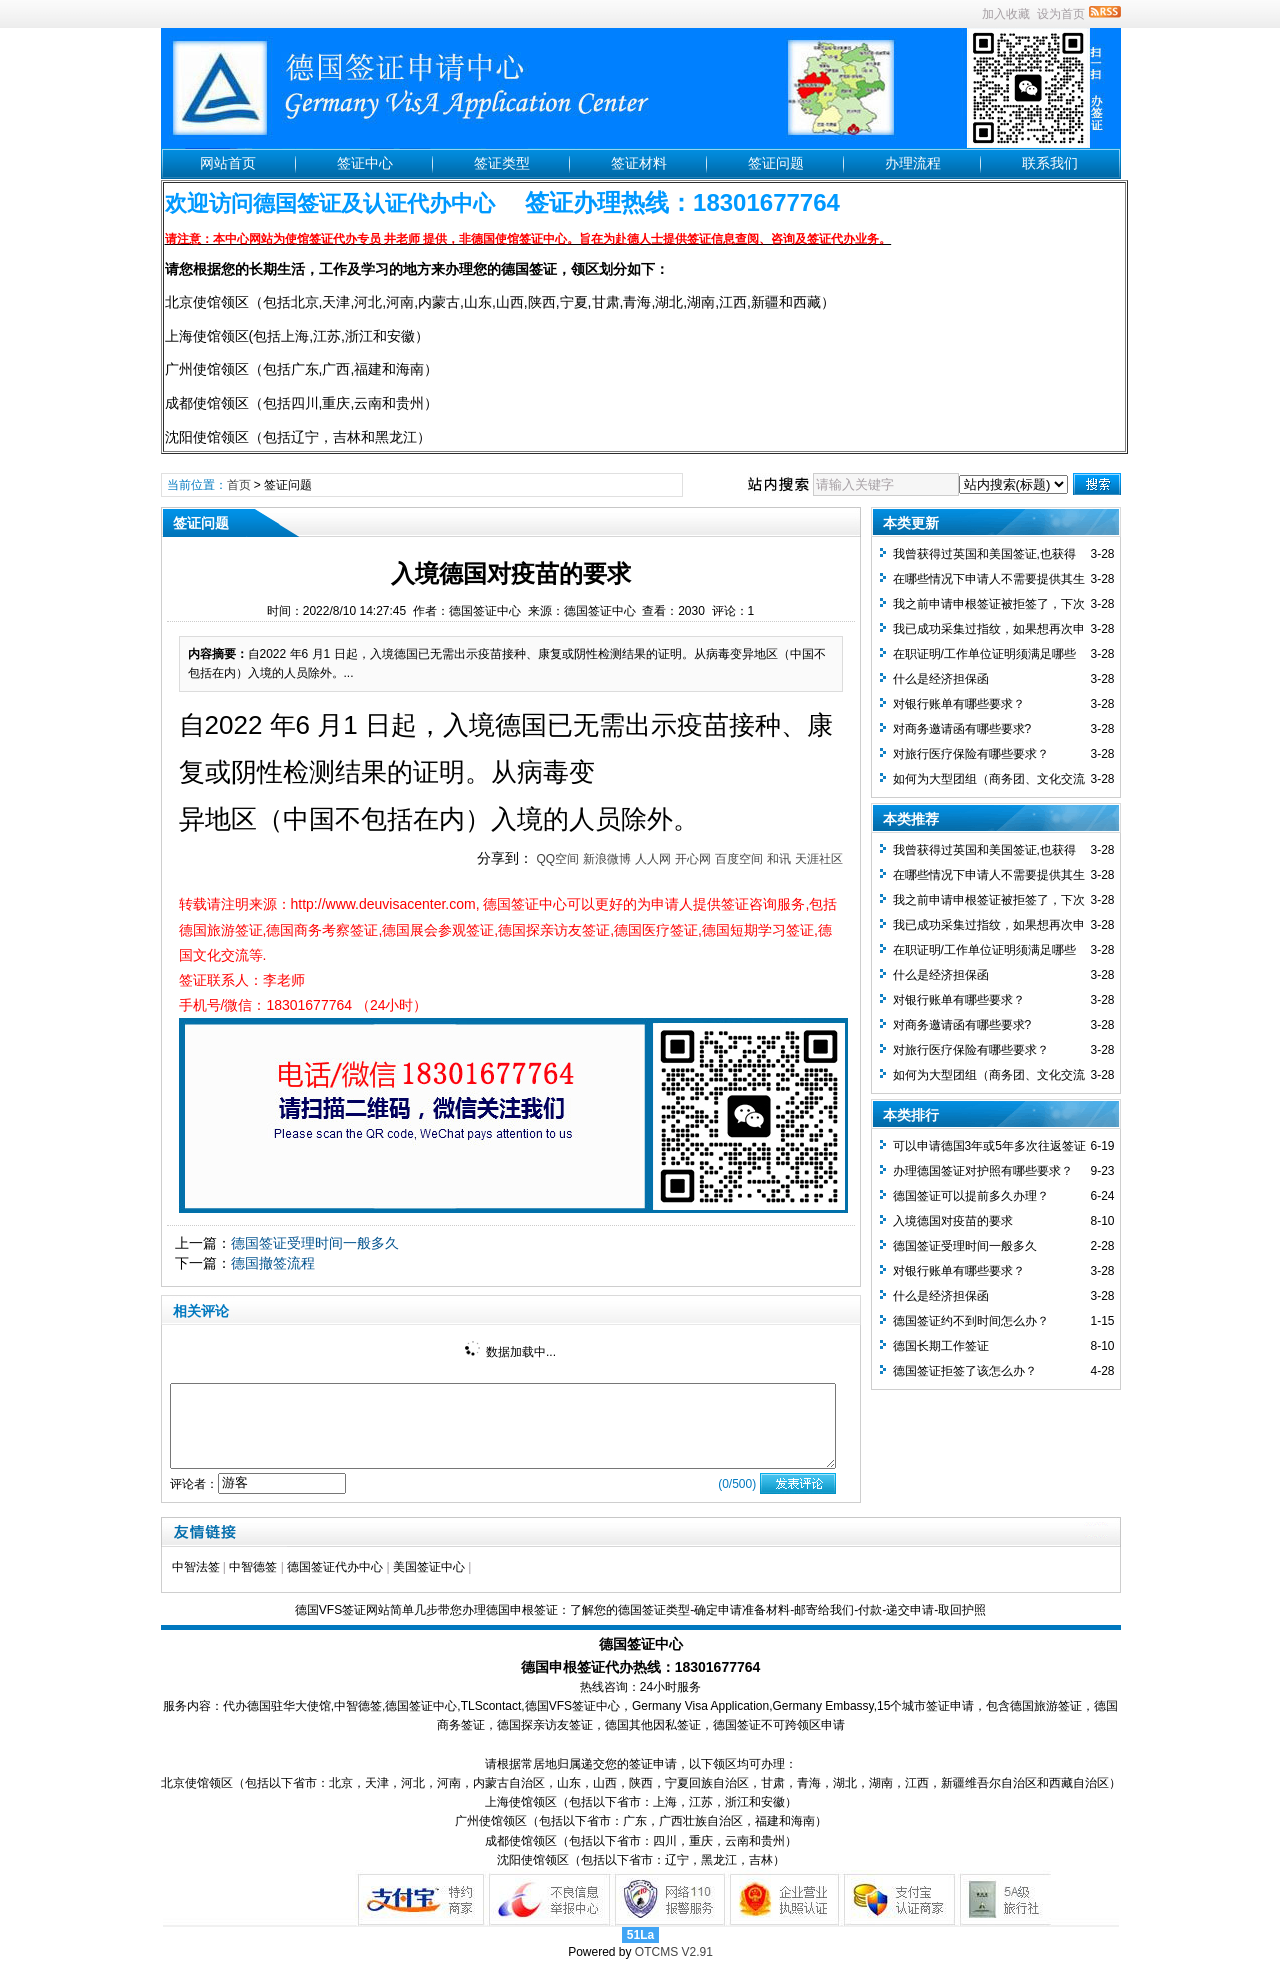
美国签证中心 (429, 1567)
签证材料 (639, 163)
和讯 (779, 859)
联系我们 (1050, 163)
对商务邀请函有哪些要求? (962, 729)
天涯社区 (819, 859)
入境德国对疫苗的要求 (953, 1221)
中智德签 (253, 1567)
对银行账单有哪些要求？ (959, 704)
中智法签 (196, 1567)
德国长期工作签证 (941, 1346)
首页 (239, 485)
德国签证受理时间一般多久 (315, 1243)
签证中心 (365, 163)
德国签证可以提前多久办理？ (971, 1196)
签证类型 (502, 163)
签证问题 (776, 163)
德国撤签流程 (273, 1263)
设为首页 (1061, 14)
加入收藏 (1006, 14)
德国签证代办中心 (335, 1567)
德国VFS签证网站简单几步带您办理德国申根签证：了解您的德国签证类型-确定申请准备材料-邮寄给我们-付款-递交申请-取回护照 (640, 1610)
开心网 (693, 859)
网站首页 (228, 163)
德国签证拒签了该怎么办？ (965, 1371)
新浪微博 (607, 859)
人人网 (653, 859)
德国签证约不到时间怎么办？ (971, 1321)
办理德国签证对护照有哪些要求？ (983, 1171)
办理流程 (913, 163)
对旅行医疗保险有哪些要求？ (971, 754)
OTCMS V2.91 (674, 1952)
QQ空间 (557, 859)
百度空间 (739, 859)
